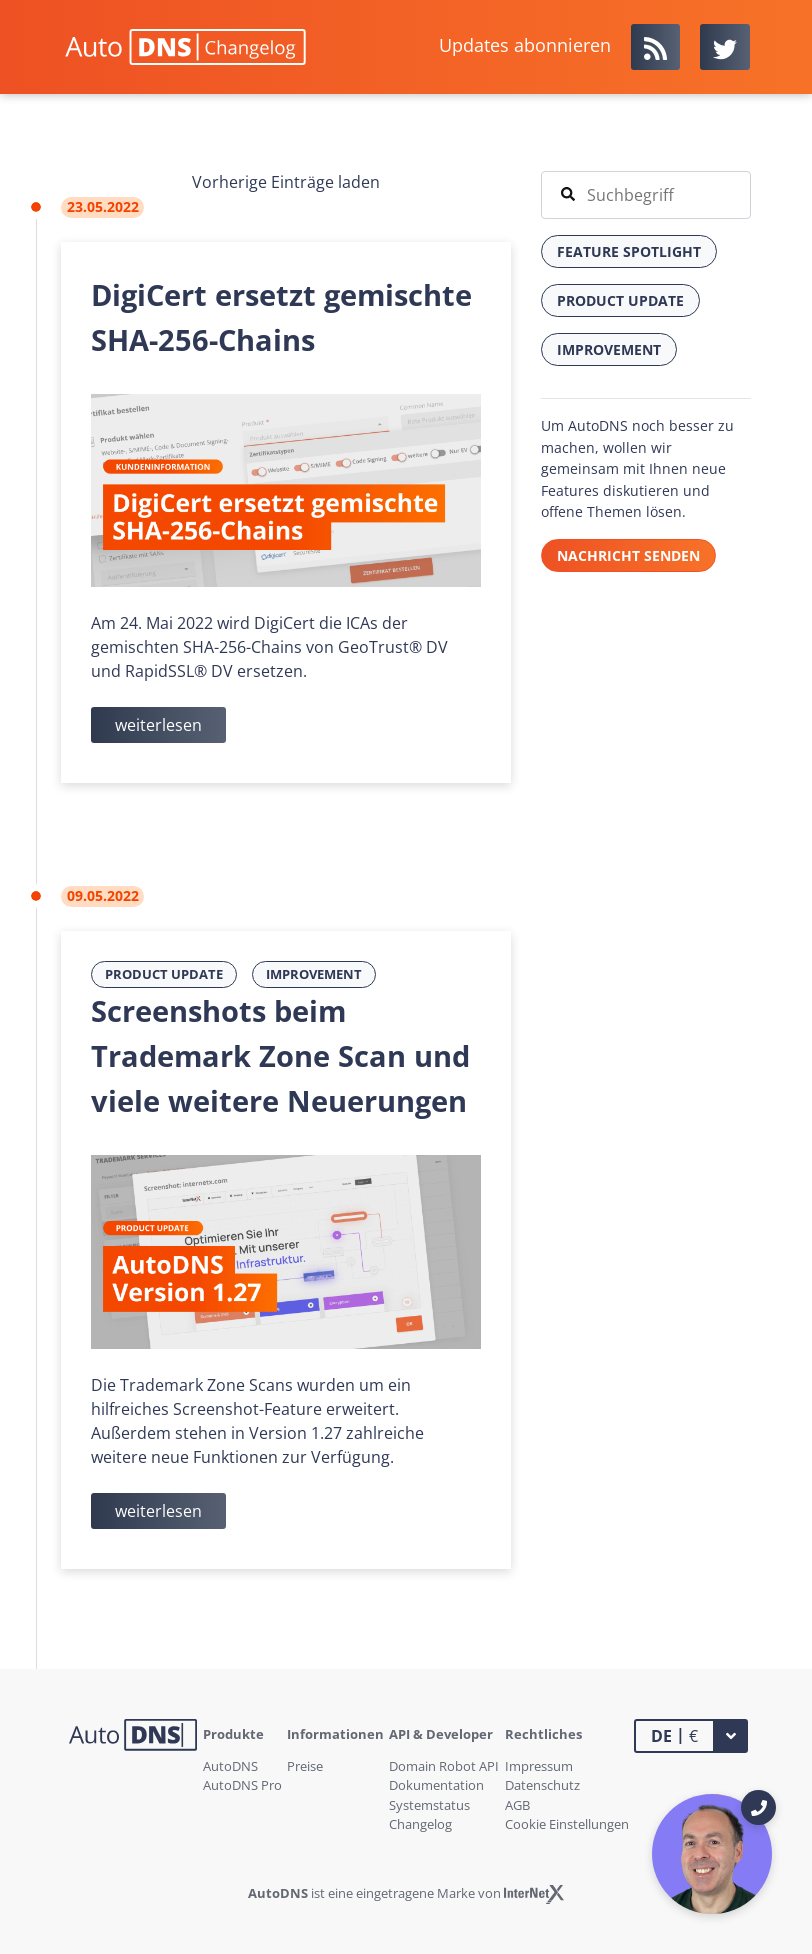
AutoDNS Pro (242, 1785)
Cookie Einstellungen (567, 1824)
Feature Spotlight (629, 251)
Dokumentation (436, 1785)
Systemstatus (429, 1805)
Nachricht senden (628, 555)
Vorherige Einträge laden (286, 182)
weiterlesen (158, 725)
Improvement (314, 974)
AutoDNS (230, 1766)
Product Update (164, 974)
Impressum (539, 1766)
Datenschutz (542, 1785)
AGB (517, 1805)
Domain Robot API (444, 1766)
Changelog (420, 1824)
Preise (305, 1766)
